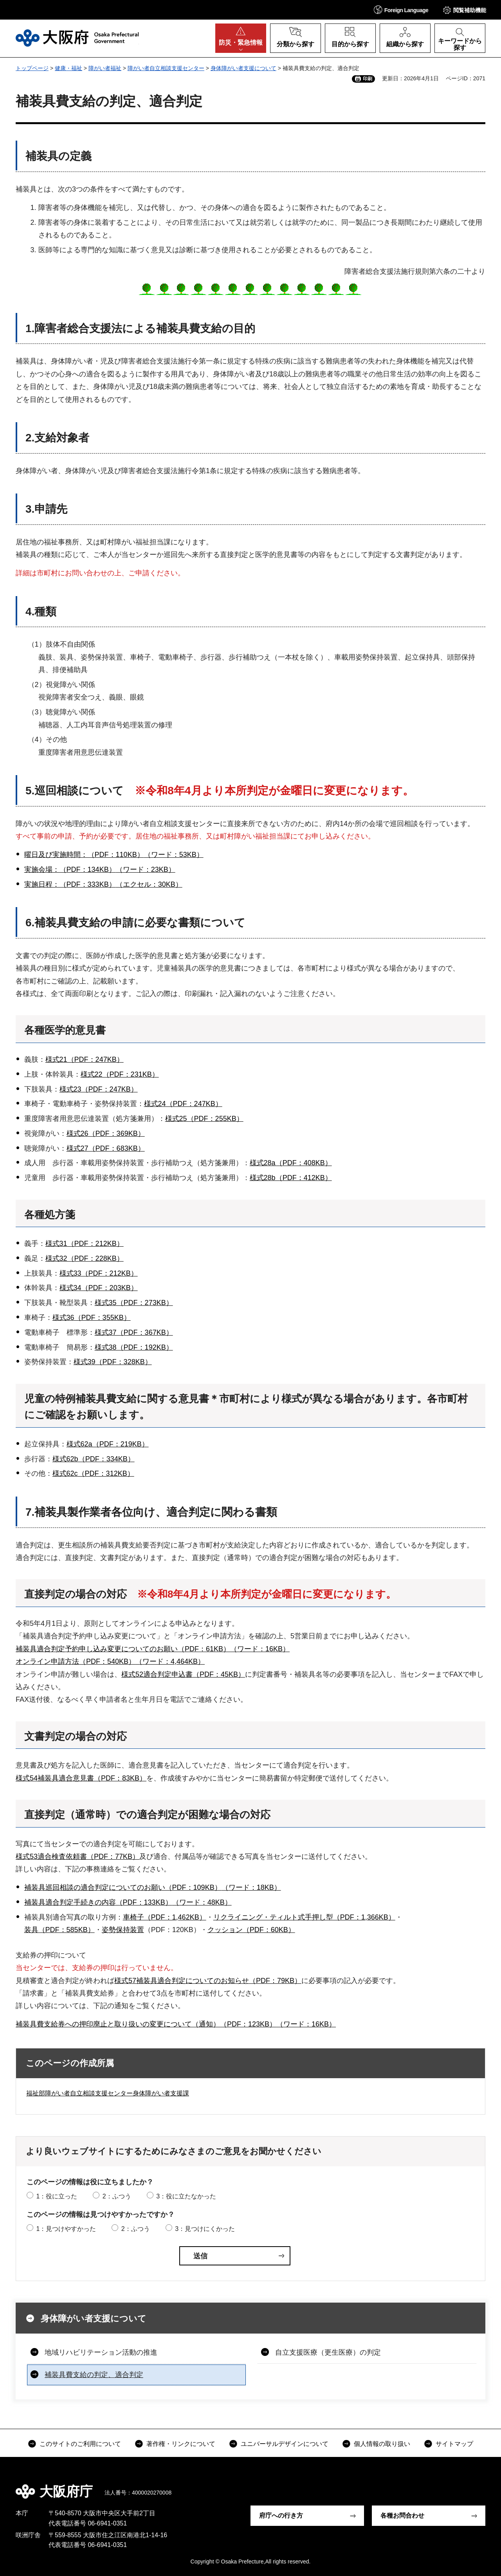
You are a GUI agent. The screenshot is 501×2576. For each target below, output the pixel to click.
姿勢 (109, 1930)
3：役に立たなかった (186, 2196)
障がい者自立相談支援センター (166, 68)
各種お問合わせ (402, 2515)
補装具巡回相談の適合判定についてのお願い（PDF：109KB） (123, 1887)
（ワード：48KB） (202, 1902)
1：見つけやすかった (66, 2228)
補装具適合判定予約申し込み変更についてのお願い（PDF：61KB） (123, 1649)
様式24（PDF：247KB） (183, 1104)
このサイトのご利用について (80, 2443)
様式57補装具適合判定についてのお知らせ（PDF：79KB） (207, 1981)
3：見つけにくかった (205, 2228)
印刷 (367, 78)
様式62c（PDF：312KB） (93, 1473)
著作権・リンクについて (180, 2443)
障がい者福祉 (104, 68)
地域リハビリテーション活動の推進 (101, 2352)
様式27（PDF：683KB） (106, 1148)
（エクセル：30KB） (149, 884)
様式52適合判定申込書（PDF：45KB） (183, 1674)
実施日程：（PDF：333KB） (70, 884)
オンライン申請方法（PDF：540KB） (75, 1661)
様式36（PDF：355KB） (91, 1317)
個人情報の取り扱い (382, 2443)
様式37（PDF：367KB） (134, 1332)
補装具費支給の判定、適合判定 (94, 2375)
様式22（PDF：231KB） (120, 1074)
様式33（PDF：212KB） (98, 1273)
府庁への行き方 (281, 2515)
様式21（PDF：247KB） (84, 1059)
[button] (401, 10)
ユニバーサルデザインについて (284, 2443)
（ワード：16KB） (260, 1649)
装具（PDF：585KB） (59, 1930)
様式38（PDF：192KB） (134, 1347)
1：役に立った (56, 2196)
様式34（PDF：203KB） (98, 1288)
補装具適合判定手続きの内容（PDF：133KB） (98, 1902)
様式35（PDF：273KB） (134, 1303)
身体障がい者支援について (243, 68)
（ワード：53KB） (174, 855)
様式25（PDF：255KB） (204, 1119)
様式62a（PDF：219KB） (108, 1444)
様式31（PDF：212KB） (84, 1243)
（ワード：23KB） (145, 869)
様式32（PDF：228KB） (84, 1258)
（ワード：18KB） (251, 1887)
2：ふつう (117, 2196)
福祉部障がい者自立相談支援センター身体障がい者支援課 (107, 2093)
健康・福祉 (68, 68)
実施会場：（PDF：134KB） (70, 869)
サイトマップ (454, 2443)
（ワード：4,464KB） (170, 1661)
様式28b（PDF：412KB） (291, 1178)
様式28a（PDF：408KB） (291, 1163)
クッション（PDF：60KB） (251, 1930)
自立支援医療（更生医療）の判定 (328, 2352)
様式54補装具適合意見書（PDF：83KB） (81, 1778)
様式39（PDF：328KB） (113, 1362)
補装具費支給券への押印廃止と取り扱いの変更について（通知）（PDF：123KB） (146, 2024)
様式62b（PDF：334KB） (93, 1459)
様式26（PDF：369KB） (106, 1133)
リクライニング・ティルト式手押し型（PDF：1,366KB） (304, 1917)
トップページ (32, 68)
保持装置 (130, 1930)
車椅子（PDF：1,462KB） (164, 1917)
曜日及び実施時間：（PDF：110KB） (84, 855)
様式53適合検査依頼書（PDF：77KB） (77, 1856)
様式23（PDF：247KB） (98, 1089)
